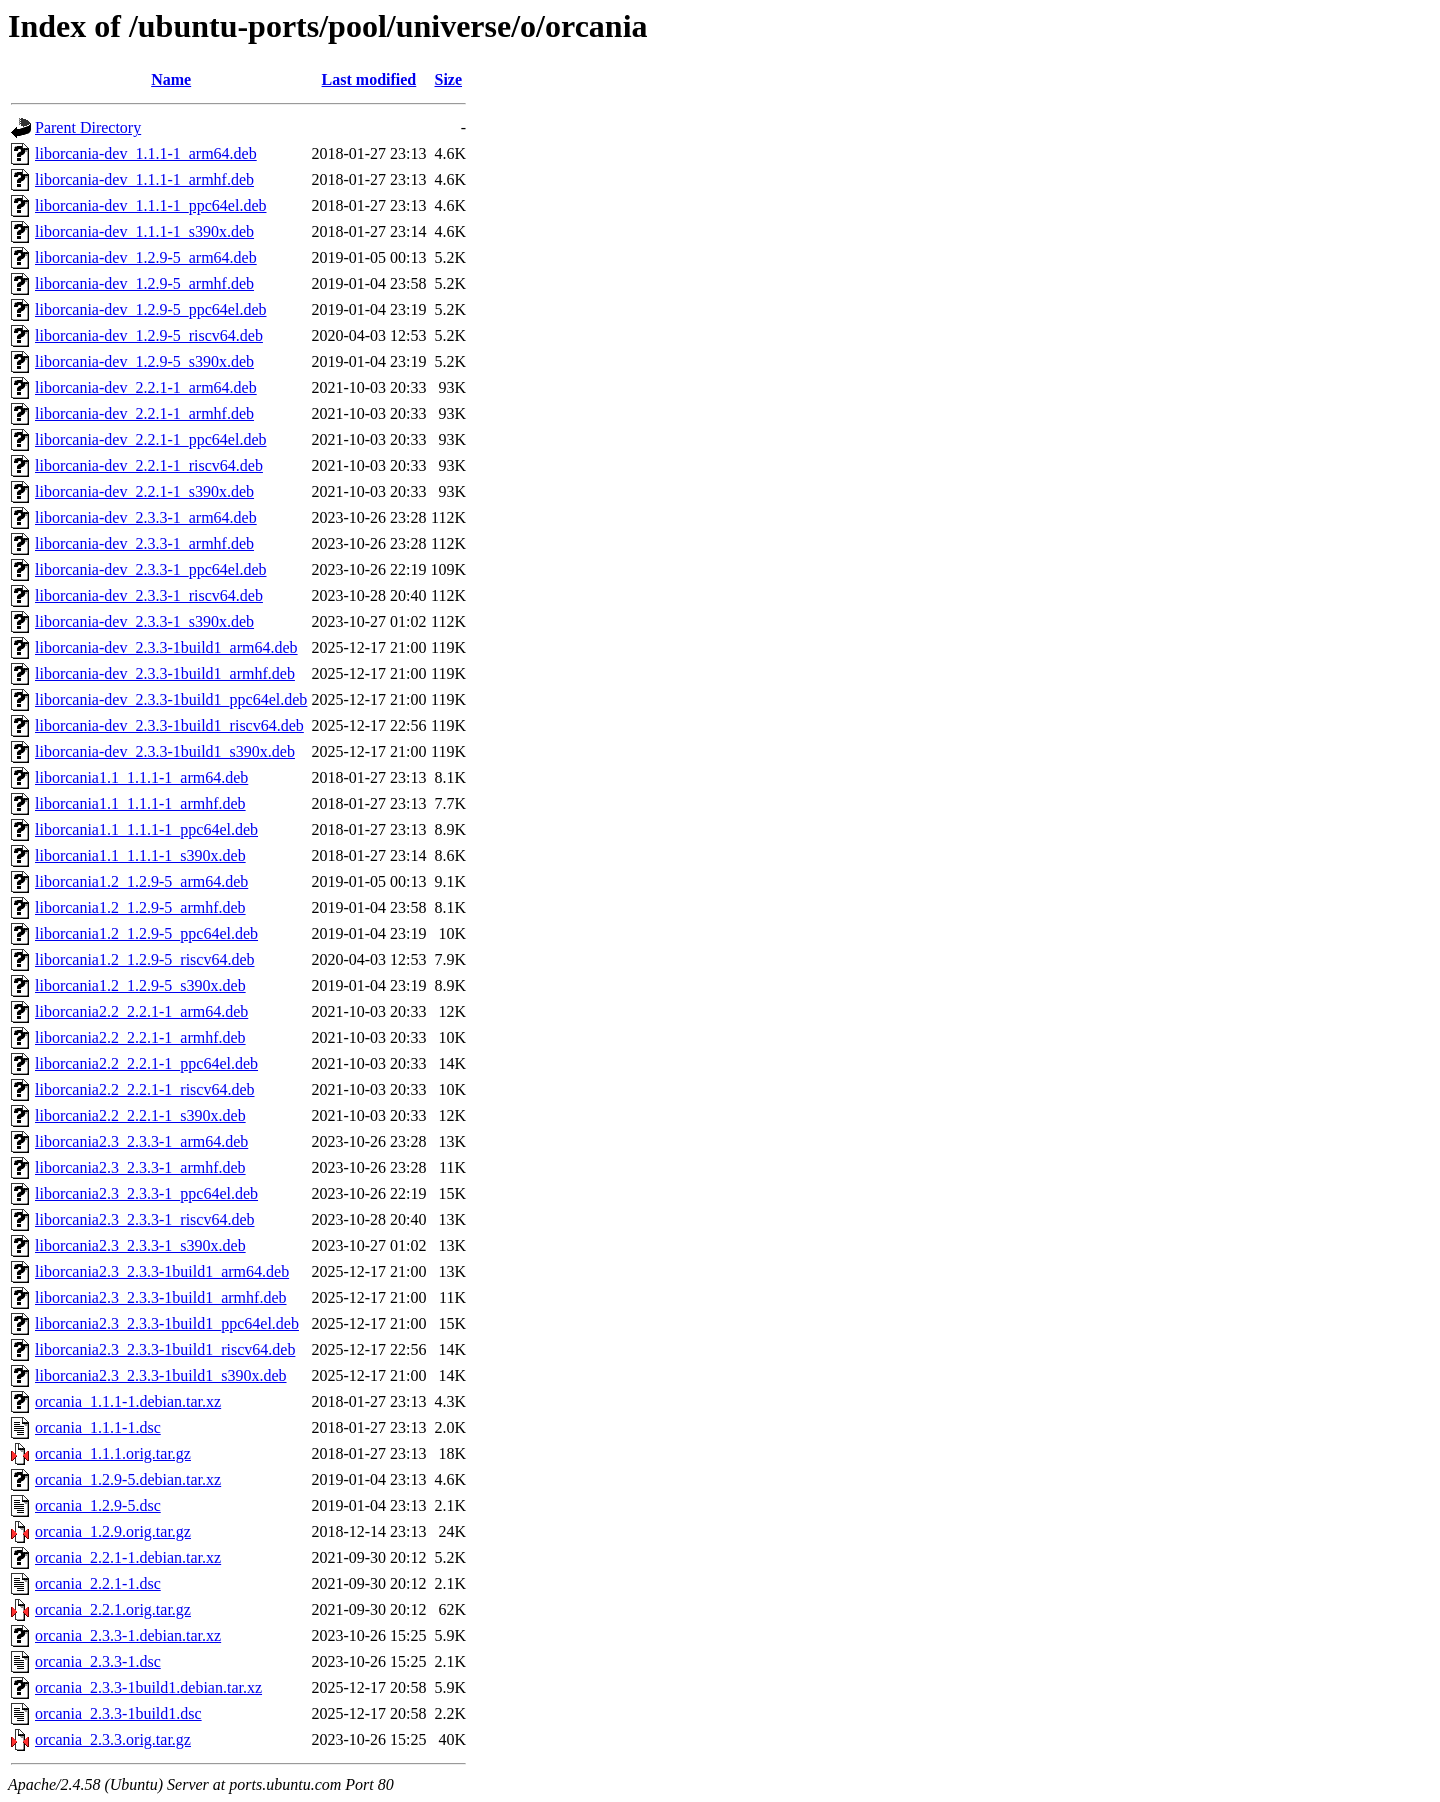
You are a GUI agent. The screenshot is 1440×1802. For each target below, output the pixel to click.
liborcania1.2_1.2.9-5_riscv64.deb (145, 959)
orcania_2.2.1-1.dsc (98, 1583)
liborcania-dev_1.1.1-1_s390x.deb (144, 231)
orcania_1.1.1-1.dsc (98, 1427)
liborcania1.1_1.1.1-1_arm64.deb (141, 777)
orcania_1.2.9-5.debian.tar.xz (128, 1479)
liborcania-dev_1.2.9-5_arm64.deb (146, 257)
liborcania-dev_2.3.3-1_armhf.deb (144, 543)
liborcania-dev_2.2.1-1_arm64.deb (146, 387)
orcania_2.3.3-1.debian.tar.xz (128, 1635)
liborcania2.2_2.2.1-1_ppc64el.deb (146, 1063)
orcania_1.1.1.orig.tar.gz (113, 1453)
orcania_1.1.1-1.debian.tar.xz (128, 1401)
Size (448, 79)
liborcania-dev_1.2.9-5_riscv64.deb (149, 335)
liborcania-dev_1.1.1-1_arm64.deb (146, 153)
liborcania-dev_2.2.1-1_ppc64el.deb (150, 439)
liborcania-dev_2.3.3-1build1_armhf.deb (165, 673)
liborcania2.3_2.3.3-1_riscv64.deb (145, 1219)
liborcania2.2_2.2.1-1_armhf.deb (140, 1037)
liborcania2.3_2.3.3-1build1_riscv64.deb (165, 1349)
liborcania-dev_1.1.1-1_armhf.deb (144, 179)
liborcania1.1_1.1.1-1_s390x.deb (140, 855)
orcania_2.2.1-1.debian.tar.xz (128, 1557)
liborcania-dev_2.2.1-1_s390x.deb (144, 491)
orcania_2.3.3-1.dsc (98, 1661)
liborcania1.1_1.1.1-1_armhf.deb (140, 803)
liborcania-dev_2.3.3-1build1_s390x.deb (165, 751)
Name (171, 79)
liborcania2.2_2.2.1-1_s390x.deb (140, 1115)
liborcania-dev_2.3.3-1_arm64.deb (146, 517)
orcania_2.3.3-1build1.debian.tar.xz (148, 1687)
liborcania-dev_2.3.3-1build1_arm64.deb (166, 647)
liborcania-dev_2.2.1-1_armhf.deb (144, 413)
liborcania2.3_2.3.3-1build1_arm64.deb (162, 1271)
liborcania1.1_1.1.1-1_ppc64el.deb (146, 829)
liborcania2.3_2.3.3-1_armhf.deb (140, 1167)
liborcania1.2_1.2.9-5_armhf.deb (140, 907)
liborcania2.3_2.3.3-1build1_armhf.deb (161, 1297)
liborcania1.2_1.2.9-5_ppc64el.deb (146, 933)
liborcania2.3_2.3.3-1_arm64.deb (141, 1141)
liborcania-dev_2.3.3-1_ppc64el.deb (150, 569)
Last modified (369, 79)
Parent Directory (88, 127)
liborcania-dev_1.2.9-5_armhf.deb (144, 283)
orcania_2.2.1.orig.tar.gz (113, 1609)
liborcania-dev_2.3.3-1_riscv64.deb (149, 595)
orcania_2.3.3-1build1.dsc (118, 1713)
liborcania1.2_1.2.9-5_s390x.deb (140, 985)
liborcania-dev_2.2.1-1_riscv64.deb (149, 465)
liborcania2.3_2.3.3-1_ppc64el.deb (146, 1193)
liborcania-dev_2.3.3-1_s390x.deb (144, 621)
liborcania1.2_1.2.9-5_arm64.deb (141, 881)
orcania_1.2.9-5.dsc (98, 1505)
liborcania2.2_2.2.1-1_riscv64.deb (145, 1089)
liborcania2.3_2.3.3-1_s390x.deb (140, 1245)
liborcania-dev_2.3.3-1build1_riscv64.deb (169, 725)
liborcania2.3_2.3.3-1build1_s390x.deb (161, 1375)
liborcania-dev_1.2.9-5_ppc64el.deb (150, 309)
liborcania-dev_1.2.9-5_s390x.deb (144, 361)
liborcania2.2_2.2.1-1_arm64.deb (141, 1011)
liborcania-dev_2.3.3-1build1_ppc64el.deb (171, 699)
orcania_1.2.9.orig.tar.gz (113, 1531)
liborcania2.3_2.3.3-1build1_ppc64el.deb (167, 1323)
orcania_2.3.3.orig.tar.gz (113, 1739)
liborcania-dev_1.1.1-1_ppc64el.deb (150, 205)
